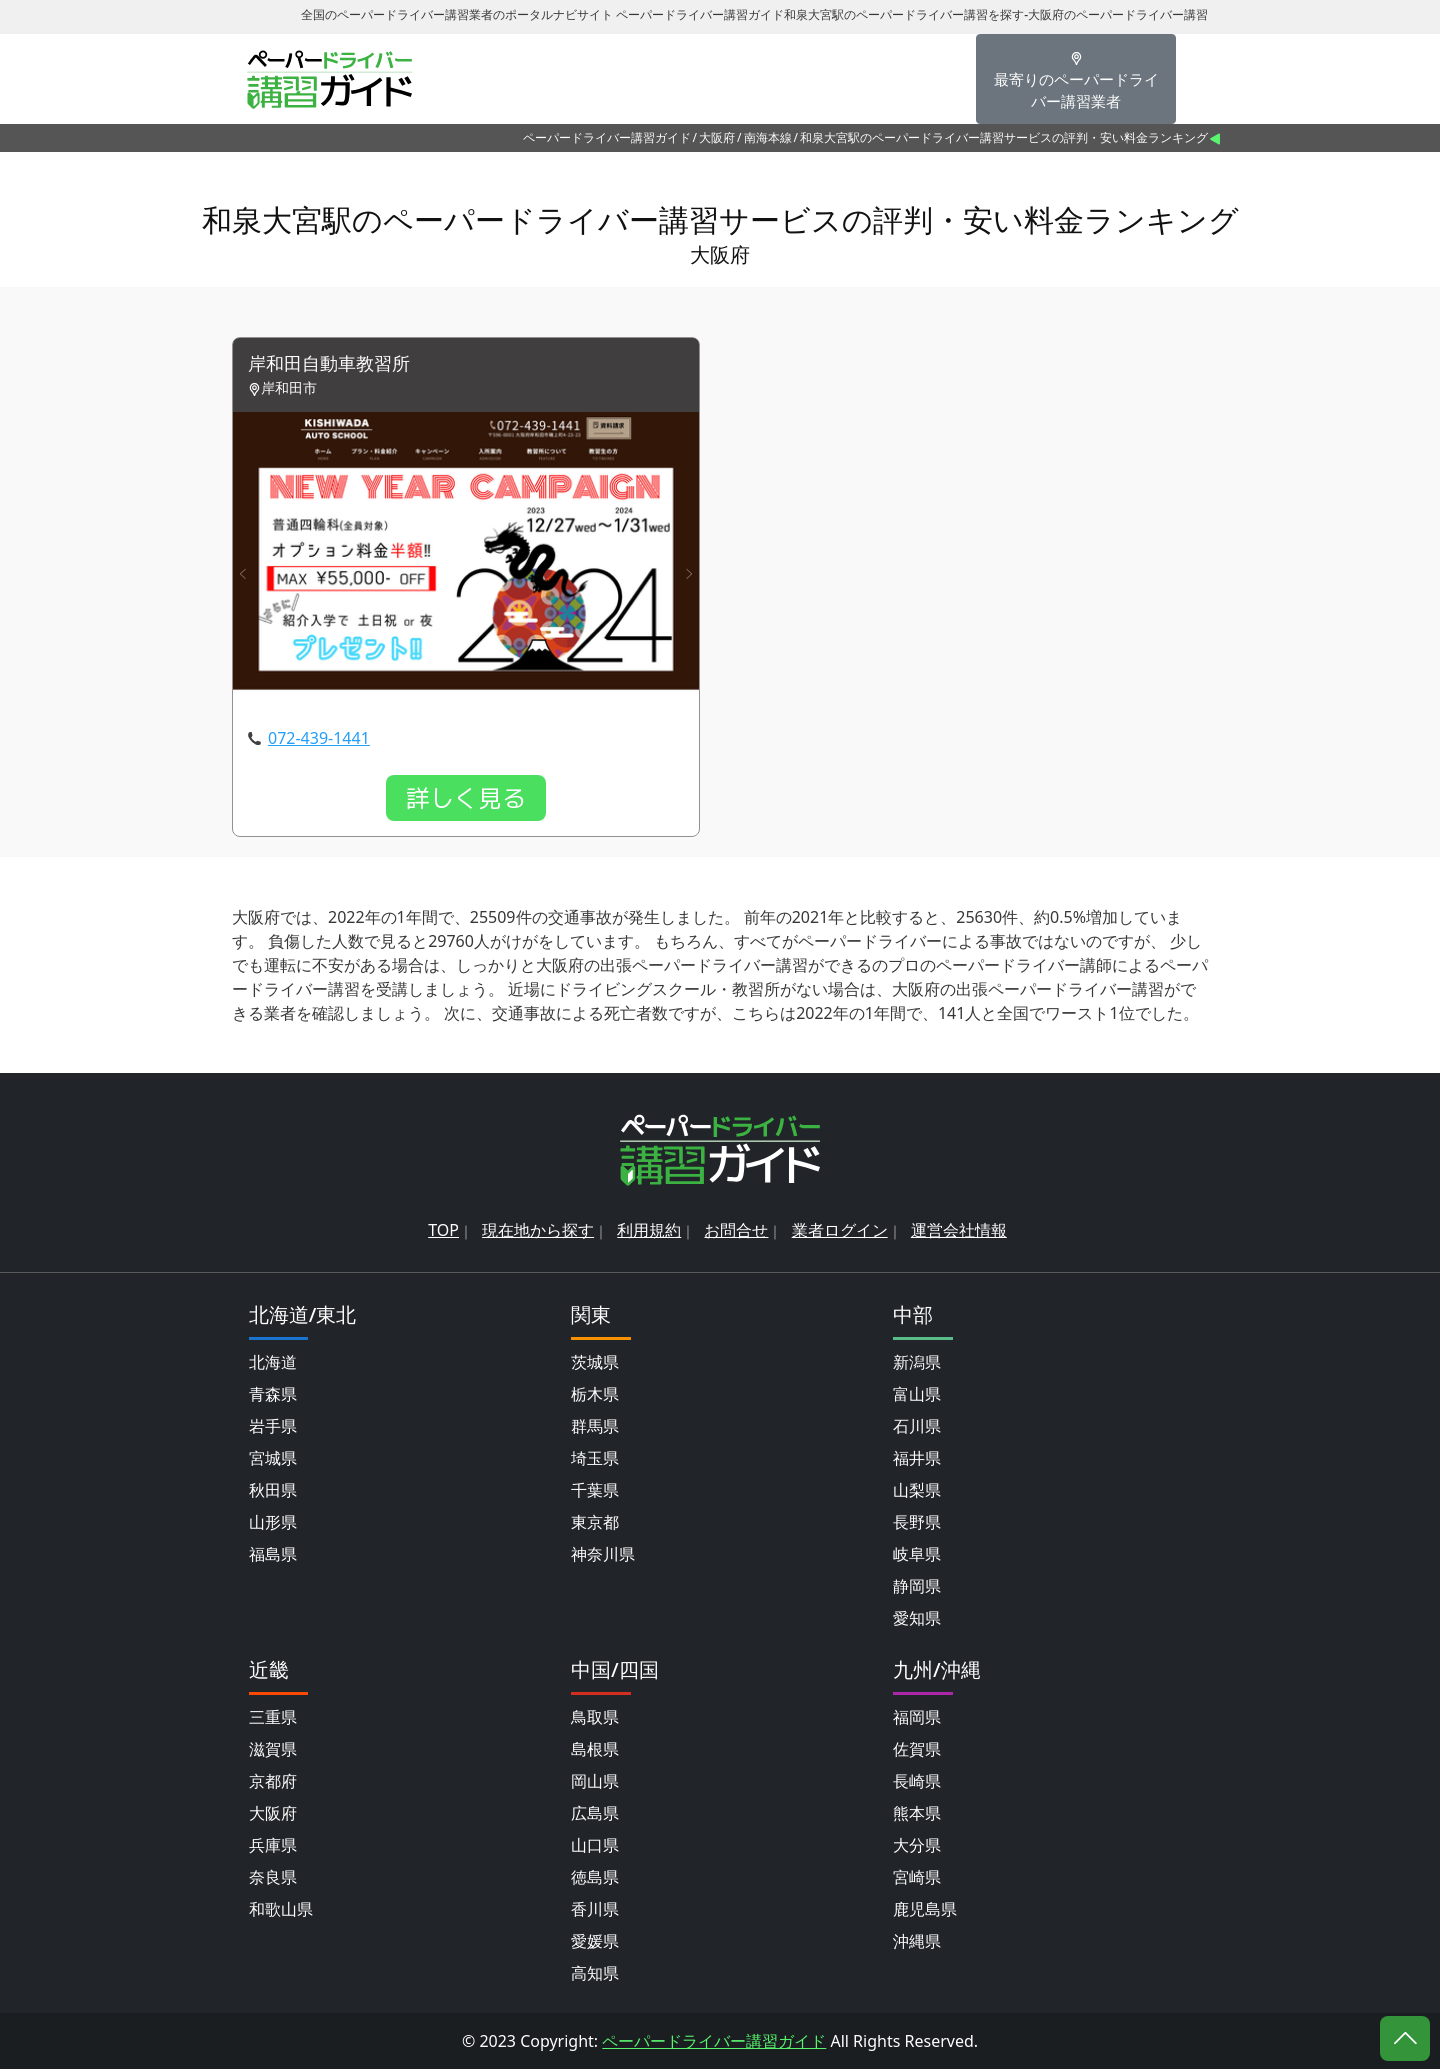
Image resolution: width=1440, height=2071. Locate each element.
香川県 (595, 1911)
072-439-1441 (319, 740)
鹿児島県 (925, 1911)
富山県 (917, 1396)
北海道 (273, 1364)
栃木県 (595, 1396)
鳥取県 (595, 1719)
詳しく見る (466, 800)
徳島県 (595, 1879)
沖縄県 (917, 1943)
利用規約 (649, 1232)
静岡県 (917, 1588)
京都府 (273, 1783)
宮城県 (273, 1460)
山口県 (595, 1847)
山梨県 (917, 1492)
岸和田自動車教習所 (338, 365)
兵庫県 (273, 1847)
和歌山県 (281, 1911)
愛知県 (917, 1620)
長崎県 (917, 1783)
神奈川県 (603, 1556)
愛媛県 (595, 1943)
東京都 (595, 1524)
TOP (443, 1232)
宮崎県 (917, 1879)
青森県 (273, 1396)
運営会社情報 (959, 1232)
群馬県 (595, 1428)
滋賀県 (273, 1751)
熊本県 (917, 1815)
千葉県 (595, 1492)
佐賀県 (917, 1751)
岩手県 (273, 1428)
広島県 (595, 1815)
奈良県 (273, 1879)
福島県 (273, 1556)
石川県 (917, 1428)
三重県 (273, 1719)
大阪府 (717, 137)
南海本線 (768, 137)
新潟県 (917, 1364)
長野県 (917, 1524)
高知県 (595, 1975)
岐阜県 (917, 1556)
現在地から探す (538, 1232)
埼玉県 (595, 1460)
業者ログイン (840, 1232)
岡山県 (595, 1783)
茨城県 (595, 1364)
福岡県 (917, 1719)
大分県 (917, 1847)
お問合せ (736, 1232)
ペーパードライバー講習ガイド (607, 137)
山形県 (273, 1524)
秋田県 (273, 1492)
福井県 (917, 1460)
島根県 (595, 1751)
